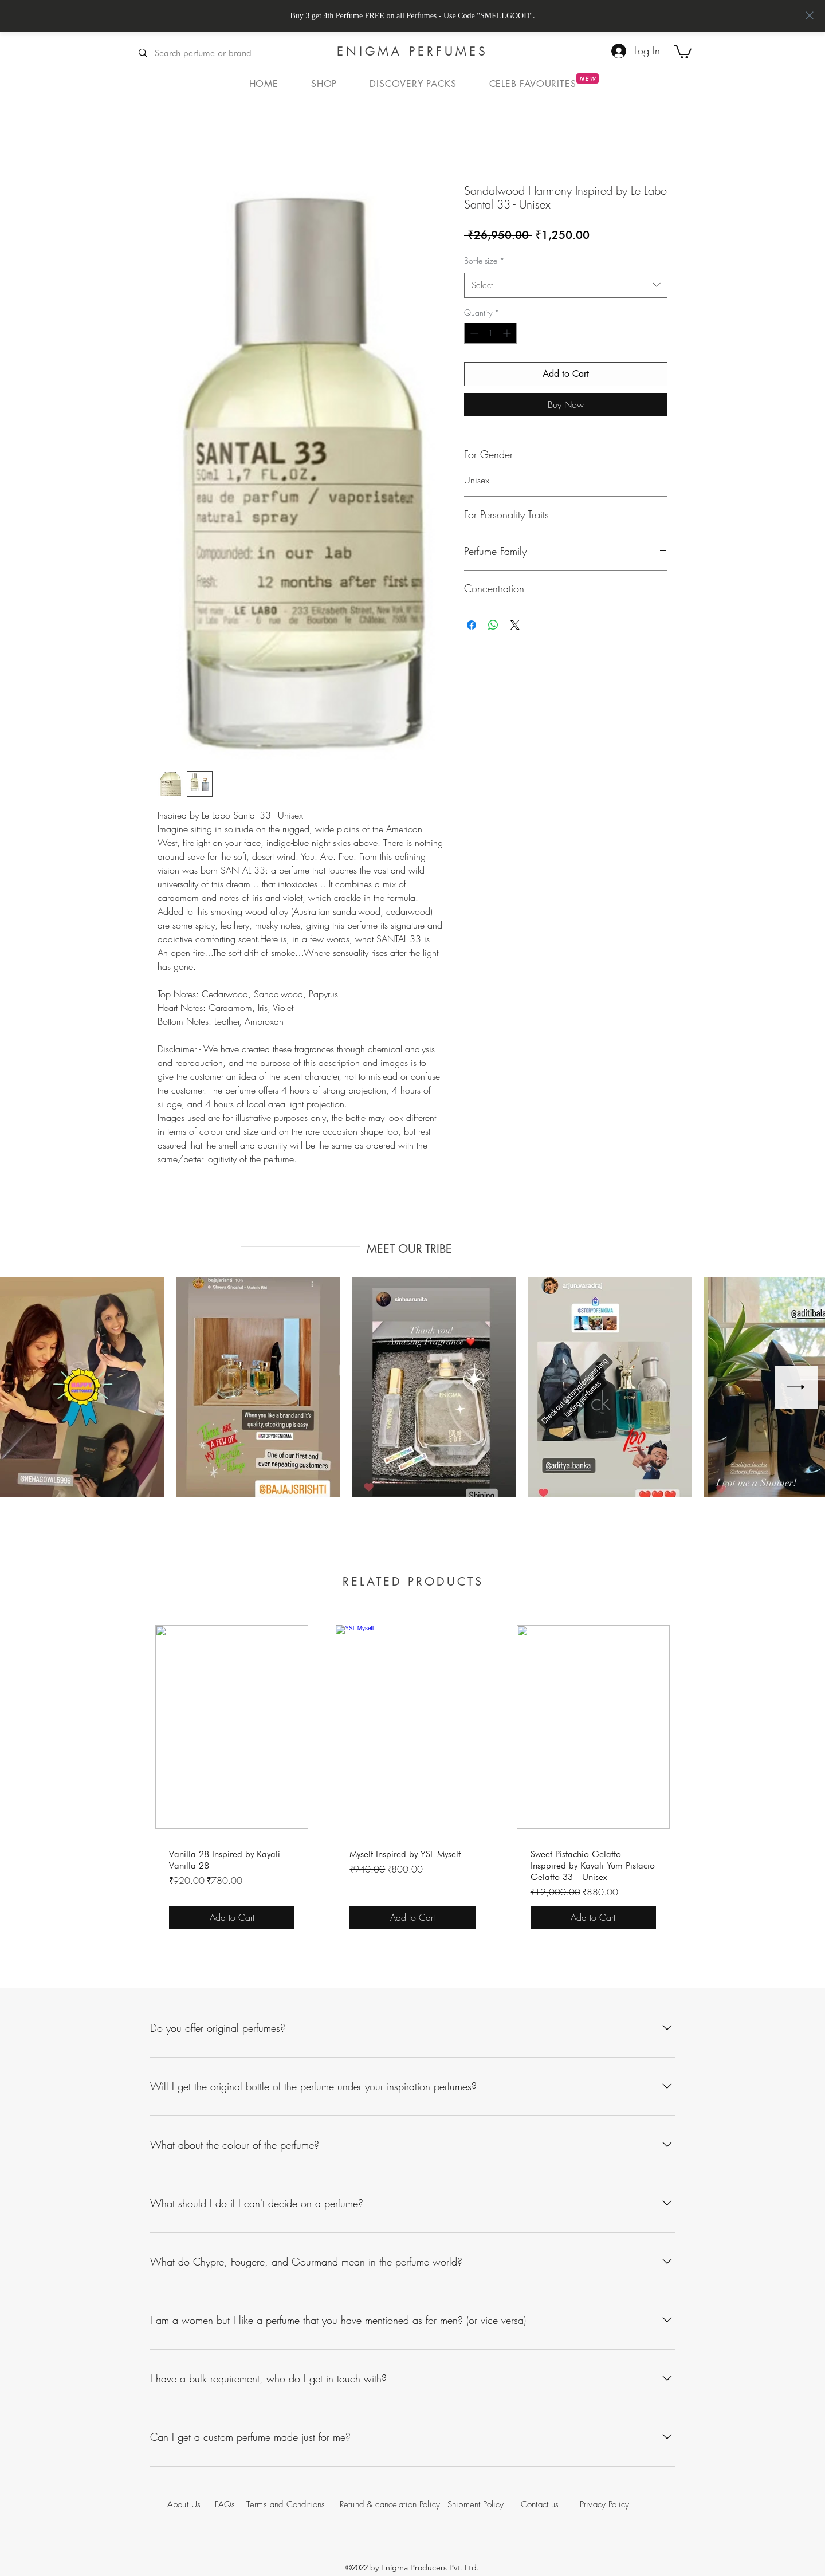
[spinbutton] (490, 333)
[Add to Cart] (231, 1917)
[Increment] (508, 333)
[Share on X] (515, 625)
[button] (683, 51)
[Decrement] (473, 333)
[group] (412, 1778)
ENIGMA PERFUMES (412, 51)
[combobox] (565, 285)
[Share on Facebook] (471, 625)
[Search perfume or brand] (204, 53)
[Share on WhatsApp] (493, 625)
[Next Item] (796, 1387)
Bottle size (484, 260)
